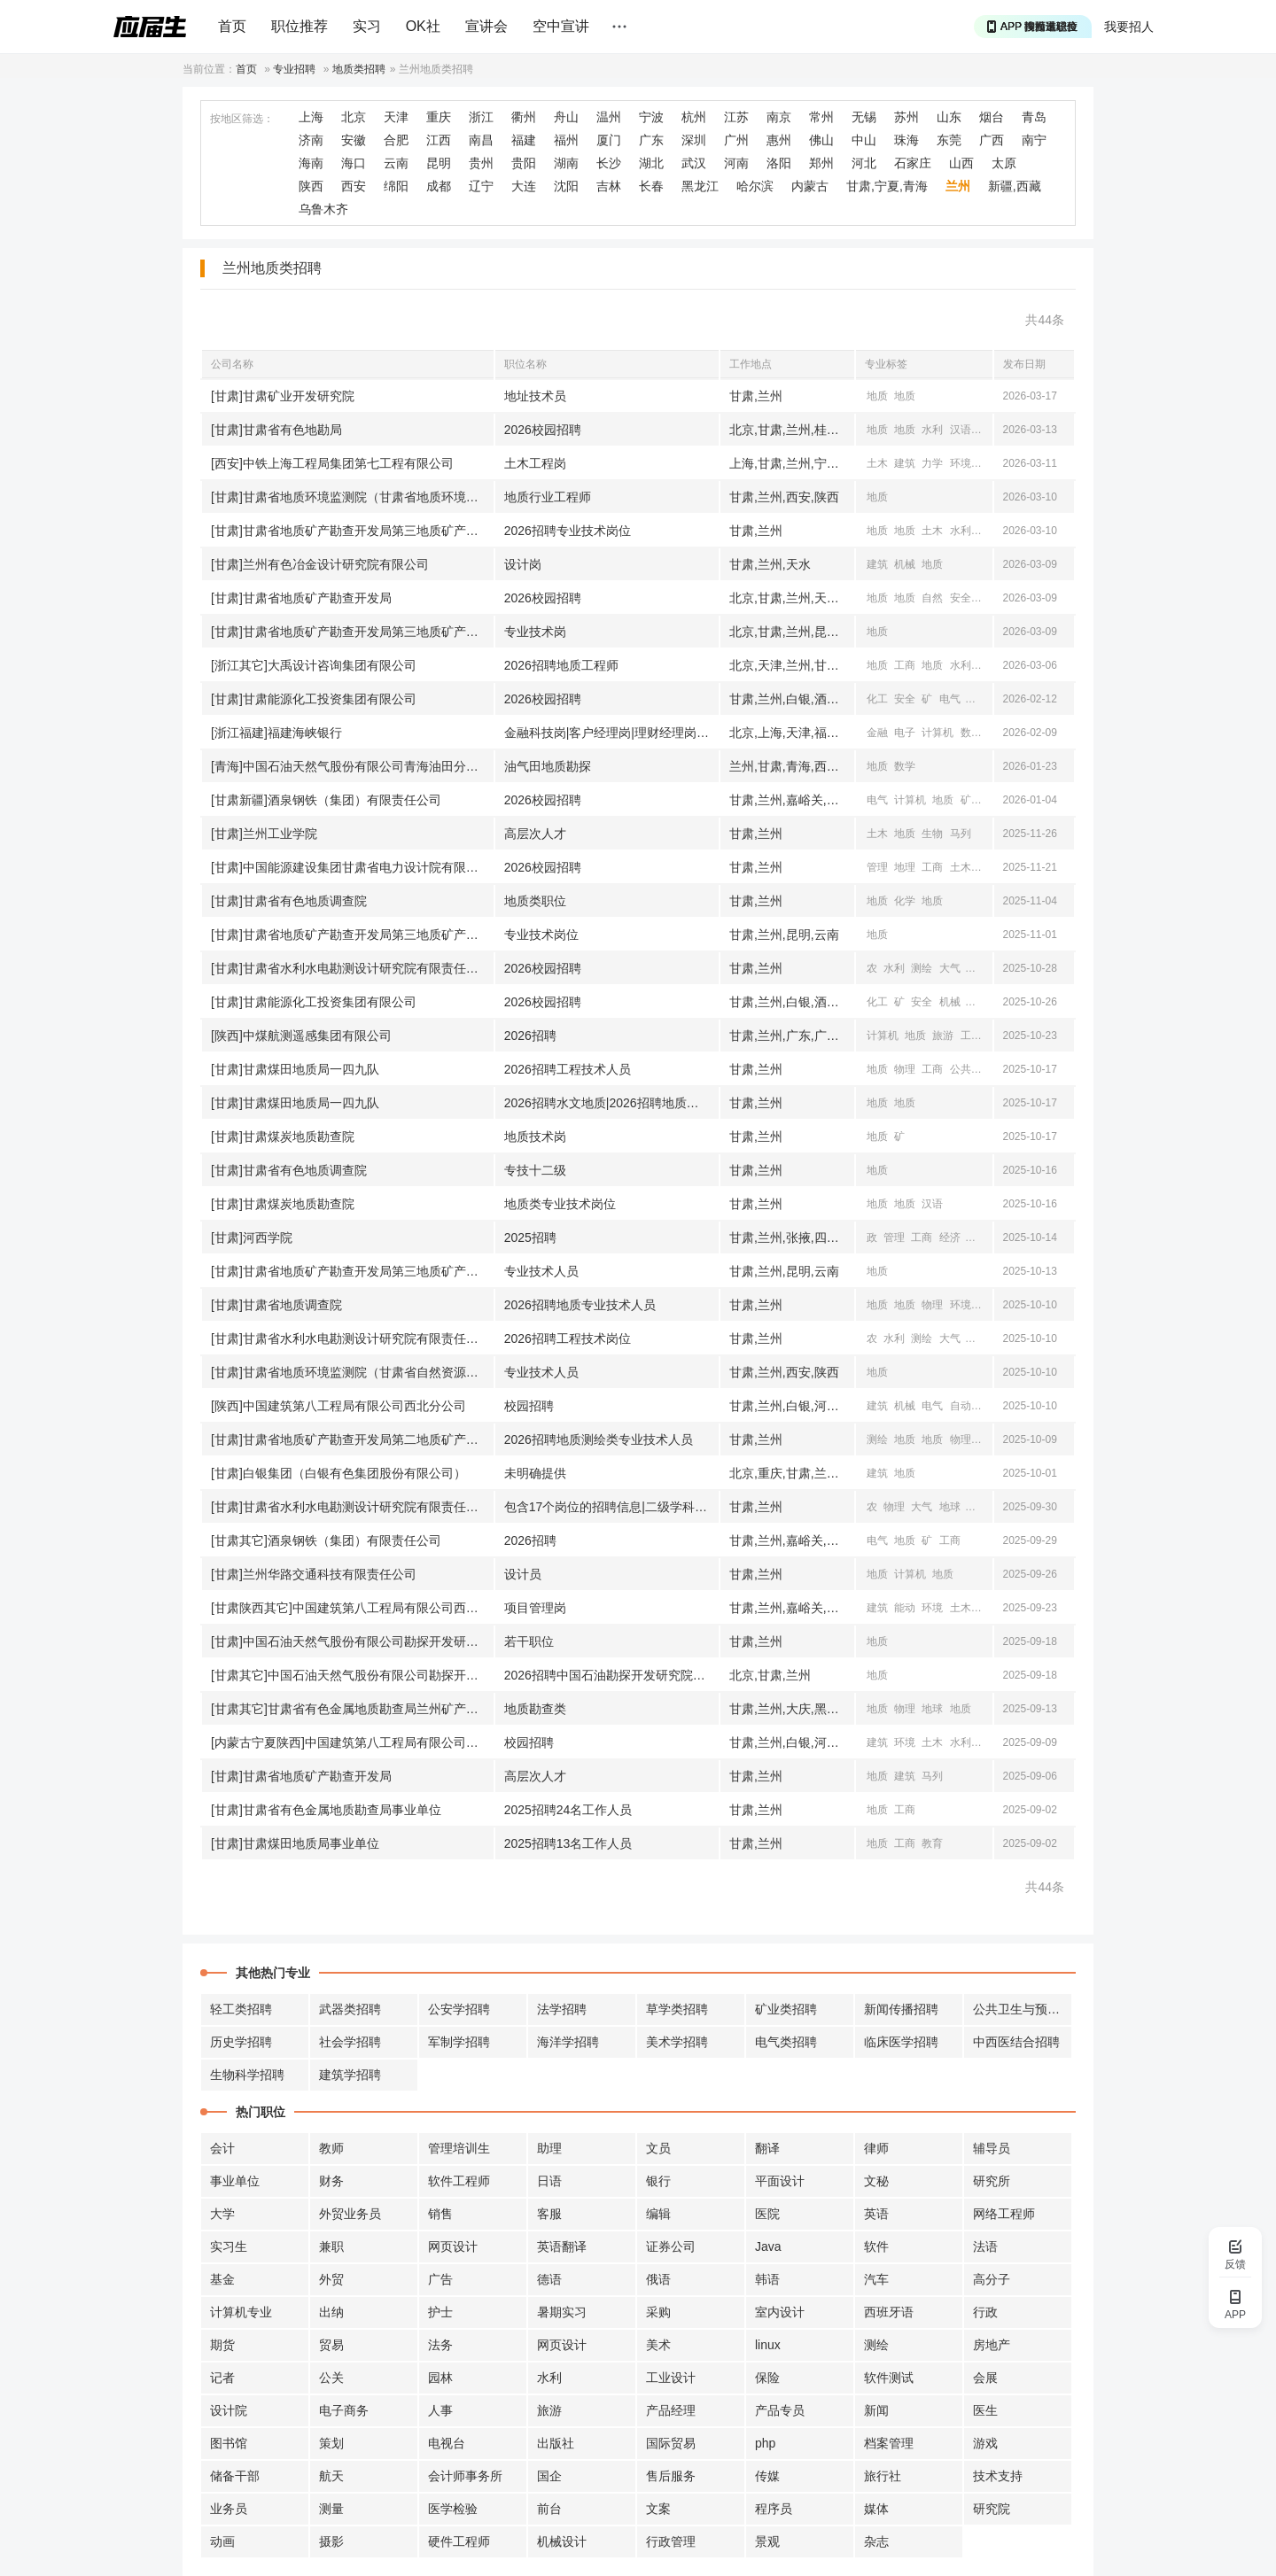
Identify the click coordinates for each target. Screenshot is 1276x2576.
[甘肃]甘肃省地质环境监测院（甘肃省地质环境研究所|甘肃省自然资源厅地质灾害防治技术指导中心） (352, 497)
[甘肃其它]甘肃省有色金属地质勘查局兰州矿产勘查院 (352, 1709)
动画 (222, 2541)
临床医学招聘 (901, 2042)
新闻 (876, 2410)
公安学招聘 (459, 2009)
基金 (222, 2279)
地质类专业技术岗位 (560, 1204)
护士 (440, 2312)
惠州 (778, 140)
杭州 (693, 117)
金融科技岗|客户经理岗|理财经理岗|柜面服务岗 (611, 732)
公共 (960, 1069)
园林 (440, 2377)
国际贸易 (671, 2443)
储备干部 (235, 2476)
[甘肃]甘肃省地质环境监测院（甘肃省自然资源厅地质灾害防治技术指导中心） (352, 1372)
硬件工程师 (459, 2541)
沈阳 (566, 186)
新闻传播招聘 (901, 2009)
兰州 (957, 186)
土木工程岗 (535, 463)
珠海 (906, 140)
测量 (331, 2509)
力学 (932, 463)
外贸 (331, 2279)
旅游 (942, 1035)
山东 (949, 117)
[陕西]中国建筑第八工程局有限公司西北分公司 (338, 1406)
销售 (440, 2214)
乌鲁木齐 (323, 209)
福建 (523, 140)
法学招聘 (562, 2009)
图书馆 (228, 2443)
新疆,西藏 (1014, 186)
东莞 (949, 140)
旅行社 (882, 2476)
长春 (651, 186)
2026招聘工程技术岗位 (567, 1338)
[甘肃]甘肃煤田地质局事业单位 (295, 1843)
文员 (658, 2148)
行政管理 (671, 2541)
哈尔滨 (755, 186)
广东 (651, 140)
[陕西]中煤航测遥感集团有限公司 (301, 1035)
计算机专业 (241, 2312)
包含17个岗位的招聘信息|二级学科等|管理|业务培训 (611, 1507)
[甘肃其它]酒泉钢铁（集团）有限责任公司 (326, 1540)
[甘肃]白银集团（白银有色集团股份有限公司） (338, 1473)
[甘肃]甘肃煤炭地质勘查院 (282, 1136)
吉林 (608, 186)
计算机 (937, 732)
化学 (904, 901)
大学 (222, 2214)
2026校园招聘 (542, 430)
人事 (440, 2410)
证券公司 (671, 2246)
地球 (988, 1069)
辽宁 (481, 186)
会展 (985, 2377)
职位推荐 (299, 26)
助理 (549, 2148)
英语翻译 (562, 2246)
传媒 (767, 2476)
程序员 (773, 2509)
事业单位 (235, 2181)
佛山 (821, 140)
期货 (222, 2345)
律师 (876, 2148)
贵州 (481, 163)
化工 (877, 699)
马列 (960, 833)
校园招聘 (529, 1406)
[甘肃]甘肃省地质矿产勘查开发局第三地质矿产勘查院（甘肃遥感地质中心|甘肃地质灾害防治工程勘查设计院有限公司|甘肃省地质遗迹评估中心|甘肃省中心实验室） (352, 632)
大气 (950, 968)
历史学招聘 (241, 2042)
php (765, 2443)
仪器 (988, 800)
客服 (549, 2214)
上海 (311, 117)
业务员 (228, 2509)
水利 (932, 429)
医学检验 (453, 2509)
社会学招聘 (350, 2042)
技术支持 (998, 2476)
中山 (864, 140)
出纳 (331, 2312)
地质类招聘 (358, 69)
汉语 (960, 429)
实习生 (228, 2246)
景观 (767, 2541)
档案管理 (889, 2443)
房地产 (991, 2345)
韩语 (767, 2279)
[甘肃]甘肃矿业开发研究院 (282, 396)
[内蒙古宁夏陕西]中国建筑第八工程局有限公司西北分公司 (352, 1742)
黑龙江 (700, 186)
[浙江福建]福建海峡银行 (276, 732)
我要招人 (1129, 26)
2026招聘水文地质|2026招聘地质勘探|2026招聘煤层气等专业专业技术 (611, 1103)
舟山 (566, 117)
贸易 (331, 2345)
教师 (331, 2148)
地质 (877, 396)
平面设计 (780, 2181)
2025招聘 (530, 1237)
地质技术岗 (535, 1136)
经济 (950, 1237)
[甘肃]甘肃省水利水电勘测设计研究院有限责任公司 (351, 968)
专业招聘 (294, 69)
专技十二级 (535, 1170)
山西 (961, 163)
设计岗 (522, 564)
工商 (904, 665)
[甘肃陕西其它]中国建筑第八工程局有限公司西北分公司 (352, 1608)
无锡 (864, 117)
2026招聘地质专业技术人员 (580, 1305)
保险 (767, 2377)
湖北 (651, 163)
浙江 (481, 117)
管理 (877, 867)
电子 (904, 732)
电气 (950, 699)
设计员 (522, 1574)
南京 (778, 117)
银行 (658, 2181)
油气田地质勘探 (547, 766)
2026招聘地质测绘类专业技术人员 (598, 1439)
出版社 (555, 2443)
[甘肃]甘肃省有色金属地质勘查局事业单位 (326, 1810)
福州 (566, 140)
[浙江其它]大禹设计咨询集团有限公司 (313, 665)
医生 (985, 2410)
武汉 (693, 163)
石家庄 (912, 163)
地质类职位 (535, 901)
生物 (932, 833)
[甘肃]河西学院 (251, 1237)
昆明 (438, 163)
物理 (904, 1069)
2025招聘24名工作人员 (568, 1810)
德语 (549, 2279)
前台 (549, 2509)
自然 (932, 598)
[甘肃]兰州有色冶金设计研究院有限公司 (320, 564)
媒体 (876, 2509)
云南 (396, 163)
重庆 (438, 117)
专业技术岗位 (541, 934)
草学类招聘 (677, 2009)
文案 (658, 2509)
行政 (985, 2312)
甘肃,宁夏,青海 (887, 186)
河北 (864, 163)
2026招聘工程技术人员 (567, 1069)
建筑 (904, 463)
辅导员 (991, 2148)
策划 (331, 2443)
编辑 (658, 2214)
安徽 (353, 140)
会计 (222, 2148)
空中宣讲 (561, 26)
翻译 (767, 2148)
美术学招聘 (677, 2042)
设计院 (228, 2410)
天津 (396, 117)
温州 (608, 117)
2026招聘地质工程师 (561, 665)
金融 (877, 732)
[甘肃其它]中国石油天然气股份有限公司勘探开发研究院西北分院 (352, 1675)
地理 (904, 867)
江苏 (736, 117)
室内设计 (780, 2312)
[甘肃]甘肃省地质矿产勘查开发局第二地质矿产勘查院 (352, 1439)
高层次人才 (535, 833)
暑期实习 (562, 2312)
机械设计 (562, 2541)
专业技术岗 (535, 632)
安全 (960, 598)
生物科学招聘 (247, 2075)
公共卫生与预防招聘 (1022, 2009)
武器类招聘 (350, 2009)
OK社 (423, 26)
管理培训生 (459, 2148)
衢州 (523, 117)
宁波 (651, 117)
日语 (549, 2181)
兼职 (331, 2246)
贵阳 (523, 163)
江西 (438, 140)
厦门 (608, 140)
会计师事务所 (465, 2476)
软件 (876, 2246)
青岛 (1034, 117)
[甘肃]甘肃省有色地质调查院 (289, 901)
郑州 (821, 163)
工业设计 (671, 2377)
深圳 (693, 140)
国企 (549, 2476)
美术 (658, 2345)
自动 (977, 699)
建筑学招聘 (350, 2075)
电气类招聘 (786, 2042)
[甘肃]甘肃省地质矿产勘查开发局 (301, 598)
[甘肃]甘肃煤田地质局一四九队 (295, 1069)
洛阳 (778, 163)
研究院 (991, 2509)
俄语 (658, 2279)
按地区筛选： (242, 119)
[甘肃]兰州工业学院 (264, 833)
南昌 (481, 140)
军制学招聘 (459, 2042)
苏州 (906, 117)
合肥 (396, 140)
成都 (438, 186)
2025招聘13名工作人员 (568, 1843)
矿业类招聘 (786, 2009)
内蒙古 (810, 186)
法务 (440, 2345)
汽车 (876, 2279)
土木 (877, 463)
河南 (736, 163)
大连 (523, 186)
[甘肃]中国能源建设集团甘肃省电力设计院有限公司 (351, 867)
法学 (977, 1237)
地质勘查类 (535, 1709)
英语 (876, 2214)
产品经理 (671, 2410)
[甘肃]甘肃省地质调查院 (276, 1305)
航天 (331, 2476)
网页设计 (453, 2246)
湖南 (566, 163)
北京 (353, 117)
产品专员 (780, 2410)
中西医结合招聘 (1016, 2042)
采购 (658, 2312)
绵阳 (396, 186)
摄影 (331, 2541)
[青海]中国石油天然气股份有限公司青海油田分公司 (351, 766)
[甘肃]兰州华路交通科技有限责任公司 (313, 1574)
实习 (367, 26)
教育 (932, 1843)
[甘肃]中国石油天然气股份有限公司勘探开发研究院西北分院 (352, 1641)
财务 (331, 2181)
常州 (821, 117)
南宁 (1034, 140)
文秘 (876, 2181)
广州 (736, 140)
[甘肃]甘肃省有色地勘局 (276, 430)
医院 (767, 2214)
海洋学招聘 (568, 2042)
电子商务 (344, 2410)
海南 (311, 163)
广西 (991, 140)
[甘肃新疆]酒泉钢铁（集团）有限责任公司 (326, 800)
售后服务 (671, 2476)
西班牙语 (889, 2312)
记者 (222, 2377)
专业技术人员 (541, 1271)
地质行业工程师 (547, 497)
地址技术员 (535, 396)
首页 (232, 26)
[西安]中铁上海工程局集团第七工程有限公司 (332, 463)
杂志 (876, 2541)
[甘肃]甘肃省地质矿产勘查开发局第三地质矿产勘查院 (352, 531)
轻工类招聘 (241, 2009)
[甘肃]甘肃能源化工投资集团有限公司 (313, 699)
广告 (440, 2279)
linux (768, 2345)
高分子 (991, 2279)
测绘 (988, 429)
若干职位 (529, 1641)
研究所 (991, 2181)
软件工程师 (459, 2181)
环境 (960, 463)
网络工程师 (1004, 2214)
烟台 (991, 117)
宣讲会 (486, 26)
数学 (971, 732)
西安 (353, 186)
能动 (904, 1608)
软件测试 (889, 2377)
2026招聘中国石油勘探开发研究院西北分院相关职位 (611, 1675)
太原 (1004, 163)
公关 (331, 2377)
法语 (985, 2246)
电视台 (446, 2443)
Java (768, 2246)
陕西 (311, 186)
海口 (353, 163)
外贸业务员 (350, 2214)
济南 (311, 140)
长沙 (608, 163)
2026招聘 (530, 1035)
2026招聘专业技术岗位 (567, 531)
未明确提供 (535, 1473)
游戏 (985, 2443)
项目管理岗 (535, 1608)
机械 (904, 564)
